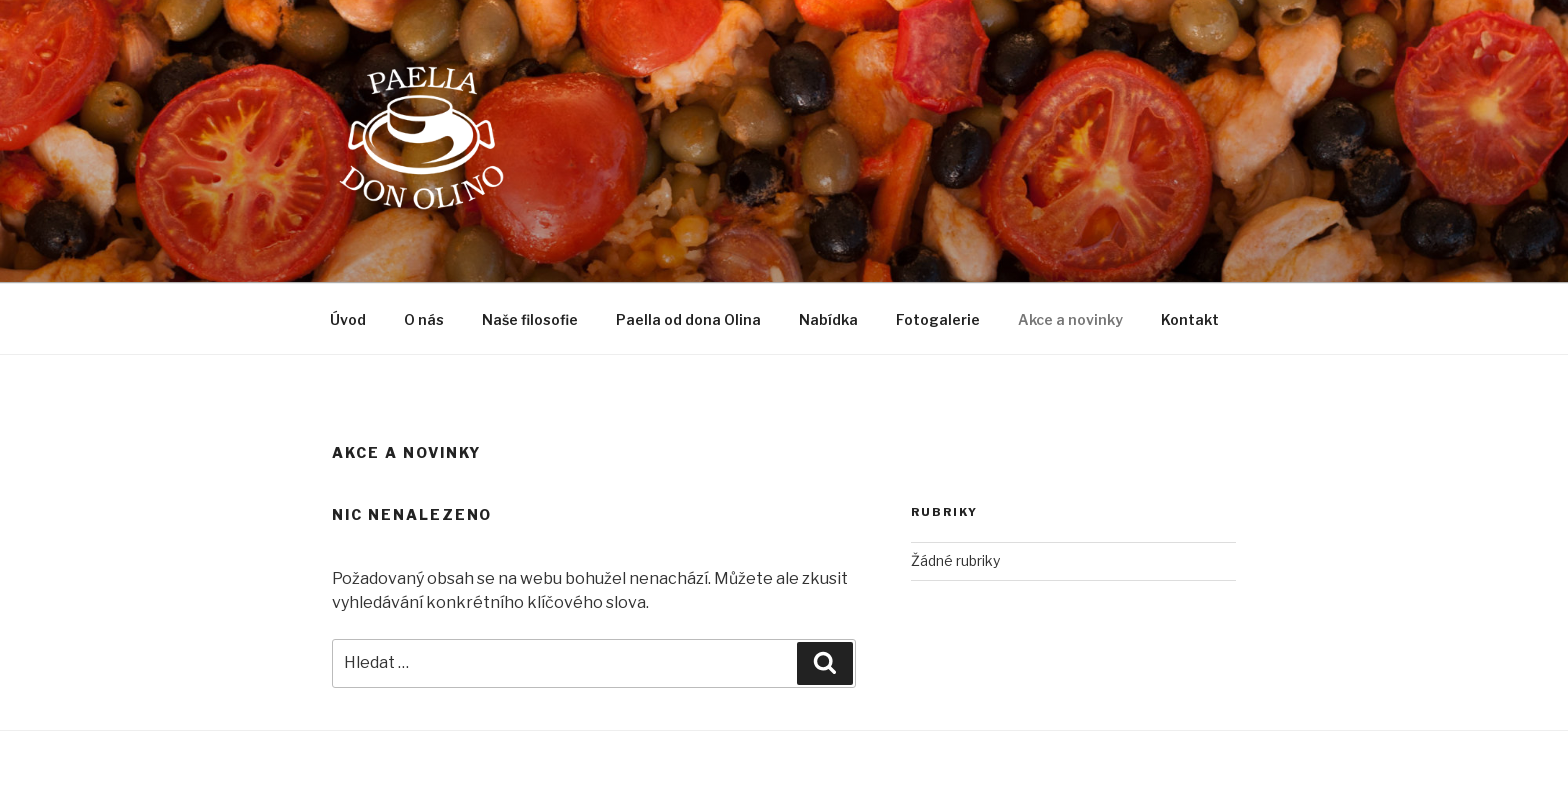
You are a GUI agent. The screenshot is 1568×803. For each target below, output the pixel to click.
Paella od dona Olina (688, 319)
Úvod (348, 319)
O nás (424, 319)
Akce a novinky (1070, 319)
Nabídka (828, 319)
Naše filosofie (530, 319)
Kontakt (1190, 319)
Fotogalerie (938, 319)
